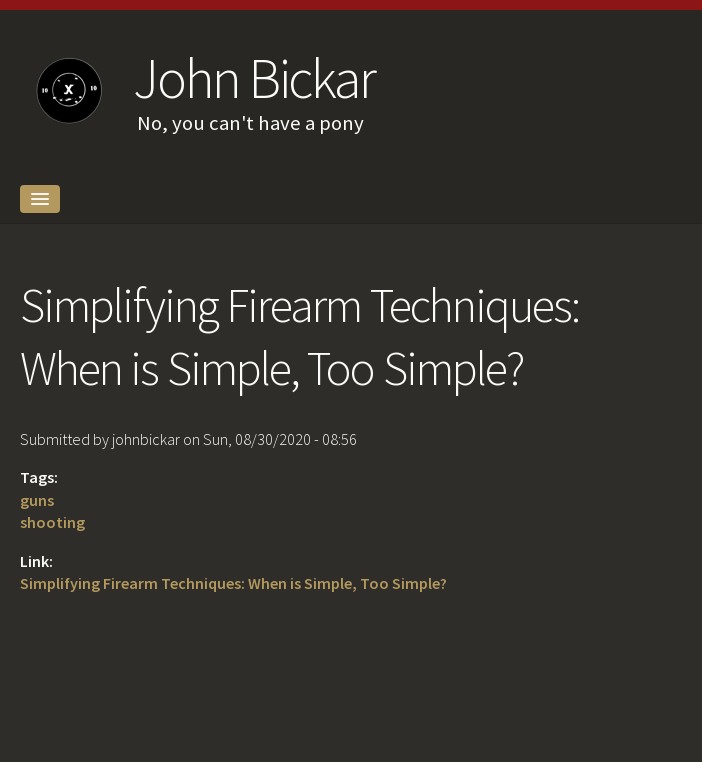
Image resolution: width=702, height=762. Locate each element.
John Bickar (253, 78)
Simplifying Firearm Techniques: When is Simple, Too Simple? (233, 583)
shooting (52, 522)
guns (37, 500)
